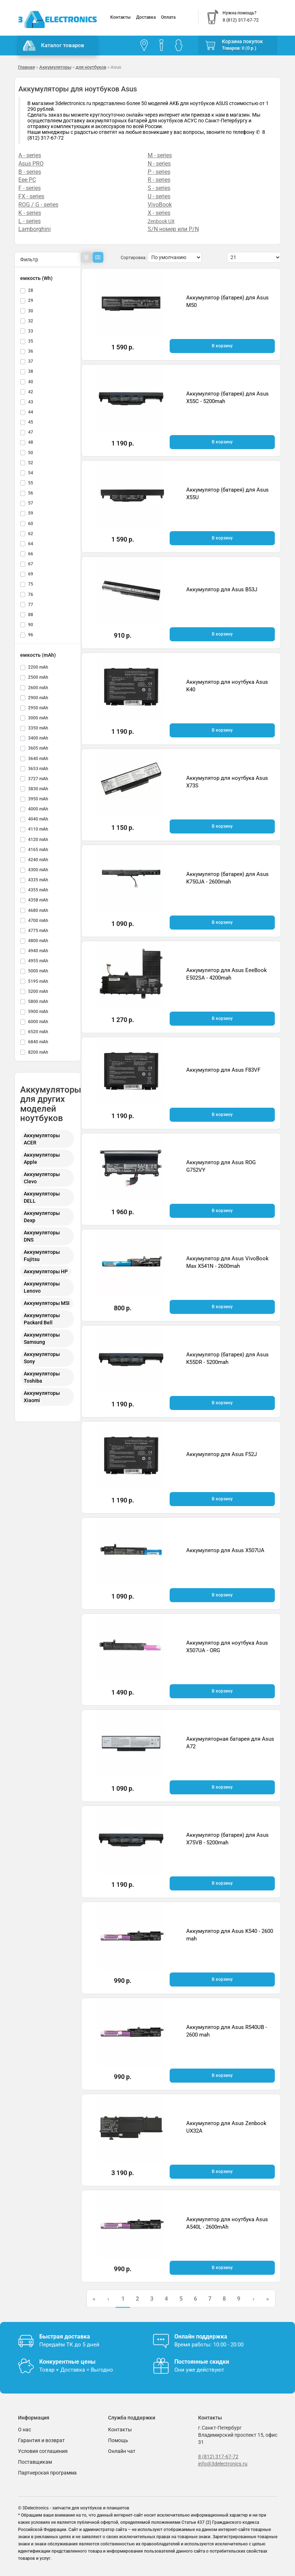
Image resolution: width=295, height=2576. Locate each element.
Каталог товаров (53, 45)
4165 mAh (38, 849)
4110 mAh (38, 829)
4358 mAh (38, 900)
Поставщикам (35, 2462)
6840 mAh (38, 1041)
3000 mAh (38, 717)
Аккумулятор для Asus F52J (221, 1454)
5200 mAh (38, 991)
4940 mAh (38, 950)
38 (30, 371)
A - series (29, 155)
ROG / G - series (38, 204)
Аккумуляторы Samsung (42, 1338)
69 (30, 574)
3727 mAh (38, 778)
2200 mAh (38, 667)
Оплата (168, 17)
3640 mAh (38, 758)
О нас (24, 2429)
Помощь (118, 2440)
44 (30, 412)
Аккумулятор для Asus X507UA (225, 1550)
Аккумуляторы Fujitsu (42, 1255)
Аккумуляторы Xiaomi (42, 1396)
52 (30, 462)
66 (30, 553)
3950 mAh (38, 798)
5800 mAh (38, 1001)
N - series (159, 163)
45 (30, 422)
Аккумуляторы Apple (42, 1158)
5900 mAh (38, 1011)
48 (30, 442)
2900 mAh (38, 697)
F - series (29, 188)
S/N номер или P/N (173, 229)
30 (30, 310)
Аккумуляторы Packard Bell (42, 1318)
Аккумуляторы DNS (42, 1236)
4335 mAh (38, 879)
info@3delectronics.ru (222, 2464)
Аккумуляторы (55, 67)
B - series (29, 171)
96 (30, 634)
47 (30, 432)
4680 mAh (38, 910)
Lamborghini (34, 229)
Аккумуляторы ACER (42, 1139)
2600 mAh (38, 687)
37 (30, 361)
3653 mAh (38, 768)
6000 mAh (38, 1021)
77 (30, 604)
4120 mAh (38, 839)
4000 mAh (38, 809)
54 (30, 472)
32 (30, 321)
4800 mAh (38, 940)
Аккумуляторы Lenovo (42, 1287)
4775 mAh (38, 930)
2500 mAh (38, 677)
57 (30, 503)
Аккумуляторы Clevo (42, 1177)
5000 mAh (38, 970)
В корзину (222, 345)
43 (30, 402)
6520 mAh (38, 1031)
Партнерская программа (47, 2473)
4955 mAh (38, 960)
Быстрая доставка (64, 2336)
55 (30, 482)
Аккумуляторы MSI (47, 1303)
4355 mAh (38, 889)
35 (30, 341)
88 (30, 614)
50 (30, 452)
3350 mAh (38, 728)
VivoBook (160, 204)
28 (30, 290)
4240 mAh (38, 859)
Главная (26, 67)
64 (30, 543)
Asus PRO (31, 163)
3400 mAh (38, 738)
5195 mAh (38, 981)
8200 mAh (38, 1052)
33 (30, 331)
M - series (160, 155)
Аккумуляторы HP (46, 1271)
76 (30, 594)
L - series (29, 221)
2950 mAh (38, 707)
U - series (159, 196)
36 (30, 351)
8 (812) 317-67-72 (218, 2456)
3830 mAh (38, 788)
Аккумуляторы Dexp (42, 1216)
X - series (159, 212)
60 (30, 523)
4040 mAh (38, 819)
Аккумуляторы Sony (42, 1357)
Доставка (146, 17)
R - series (159, 179)
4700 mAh (38, 920)
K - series (29, 212)
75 (30, 584)
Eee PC (27, 179)
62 (30, 533)
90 (30, 624)
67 (30, 563)
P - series (159, 171)
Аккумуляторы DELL (42, 1197)
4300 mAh (38, 869)
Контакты (120, 17)
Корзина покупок (242, 41)
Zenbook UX (161, 221)
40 (30, 381)
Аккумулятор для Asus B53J (221, 589)
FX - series (31, 196)
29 (30, 300)
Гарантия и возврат (41, 2440)
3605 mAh (38, 748)
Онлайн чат (121, 2451)
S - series (159, 188)
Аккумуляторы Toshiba (42, 1377)
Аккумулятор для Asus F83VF (223, 1070)
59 (30, 513)
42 (30, 391)
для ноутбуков (91, 67)
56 (30, 493)
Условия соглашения (43, 2451)
